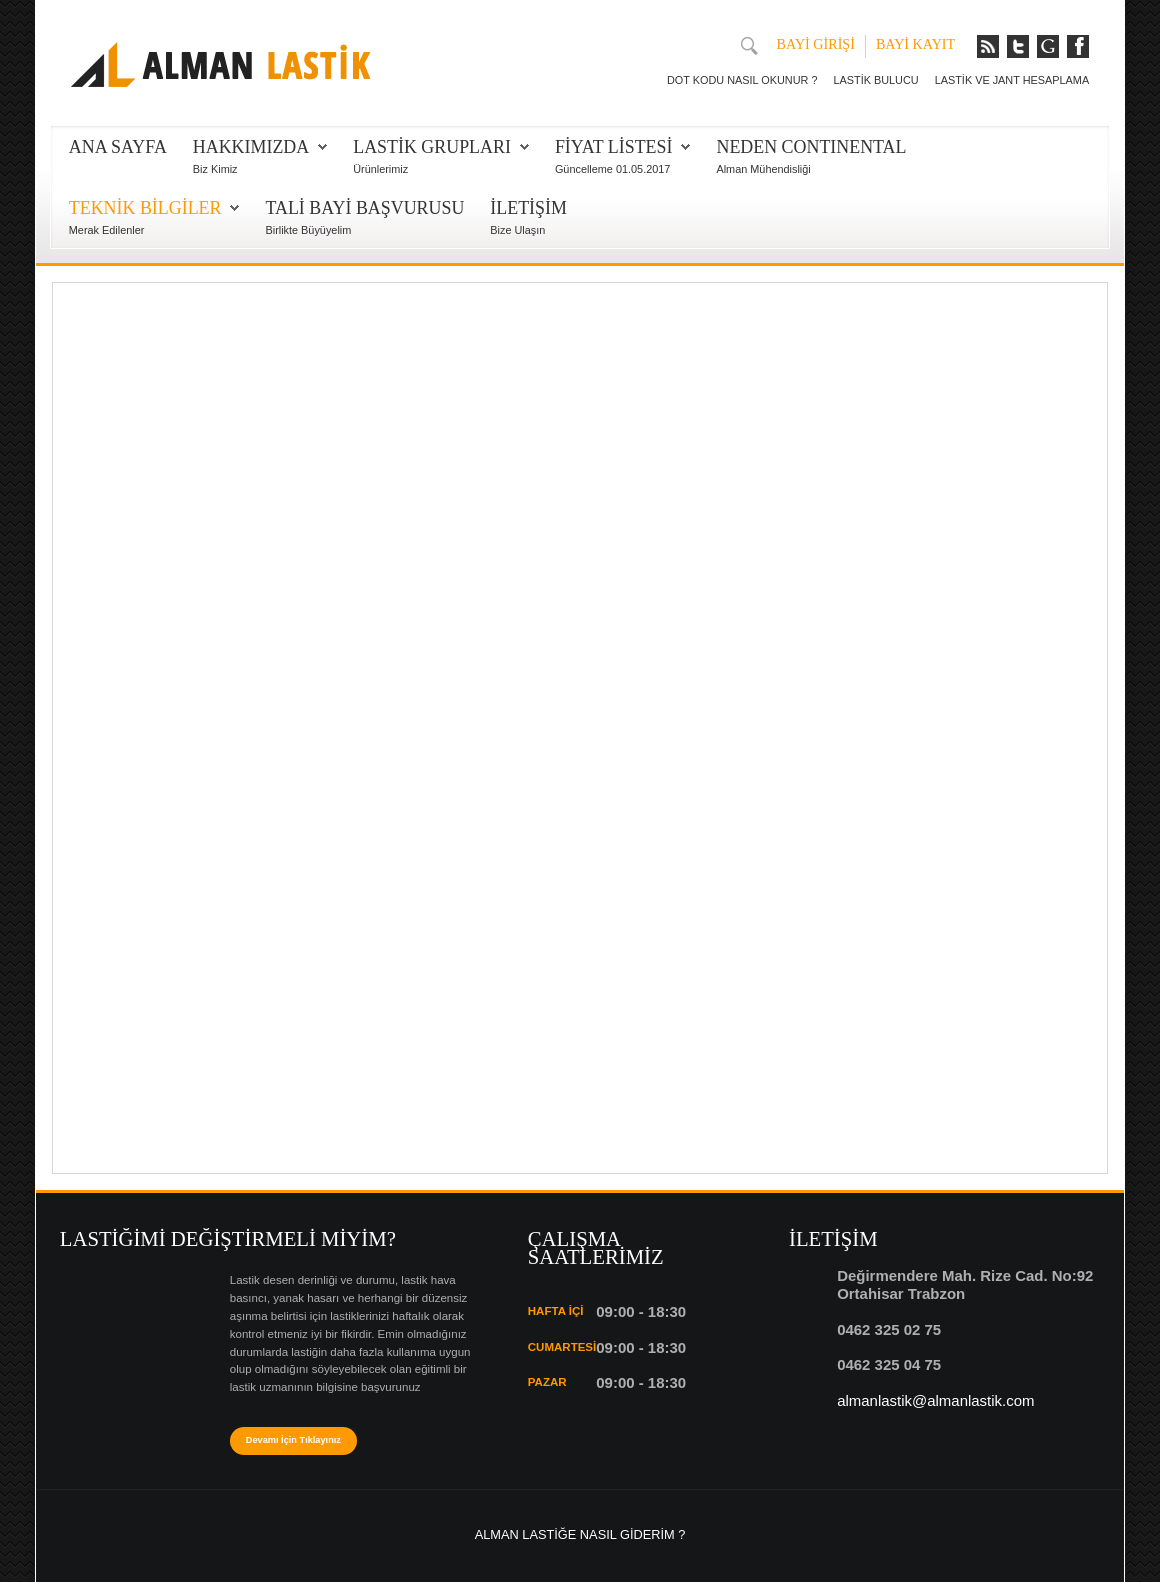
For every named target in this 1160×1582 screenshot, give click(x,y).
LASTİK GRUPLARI (432, 147)
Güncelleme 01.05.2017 (612, 169)
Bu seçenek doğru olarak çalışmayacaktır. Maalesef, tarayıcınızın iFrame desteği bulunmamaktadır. (580, 725)
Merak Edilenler (107, 230)
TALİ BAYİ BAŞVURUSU (364, 208)
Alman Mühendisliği (763, 169)
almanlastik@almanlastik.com (935, 1400)
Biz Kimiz (215, 169)
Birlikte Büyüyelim (308, 230)
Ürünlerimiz (380, 169)
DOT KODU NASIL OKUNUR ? (742, 80)
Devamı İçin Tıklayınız (293, 1440)
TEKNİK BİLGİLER (145, 208)
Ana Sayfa (118, 147)
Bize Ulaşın (517, 230)
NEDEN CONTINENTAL (811, 147)
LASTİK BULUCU (875, 80)
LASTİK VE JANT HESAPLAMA (1012, 80)
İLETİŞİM (528, 208)
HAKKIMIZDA (251, 147)
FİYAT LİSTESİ (614, 147)
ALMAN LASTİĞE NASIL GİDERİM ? (580, 1534)
